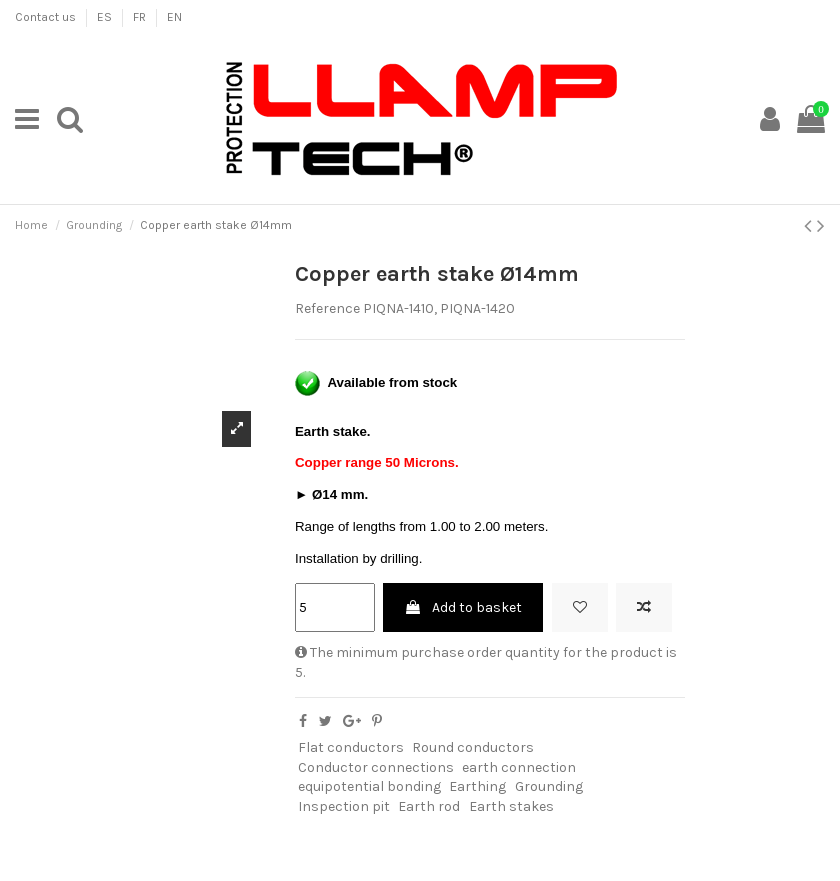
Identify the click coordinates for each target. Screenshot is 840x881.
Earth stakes (511, 806)
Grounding (549, 786)
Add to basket (463, 607)
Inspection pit (344, 806)
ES (106, 17)
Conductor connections (376, 767)
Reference (327, 308)
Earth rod (429, 806)
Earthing (477, 786)
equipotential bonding (369, 786)
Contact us (47, 17)
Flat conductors (351, 747)
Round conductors (473, 747)
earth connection (519, 767)
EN (174, 17)
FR (141, 17)
